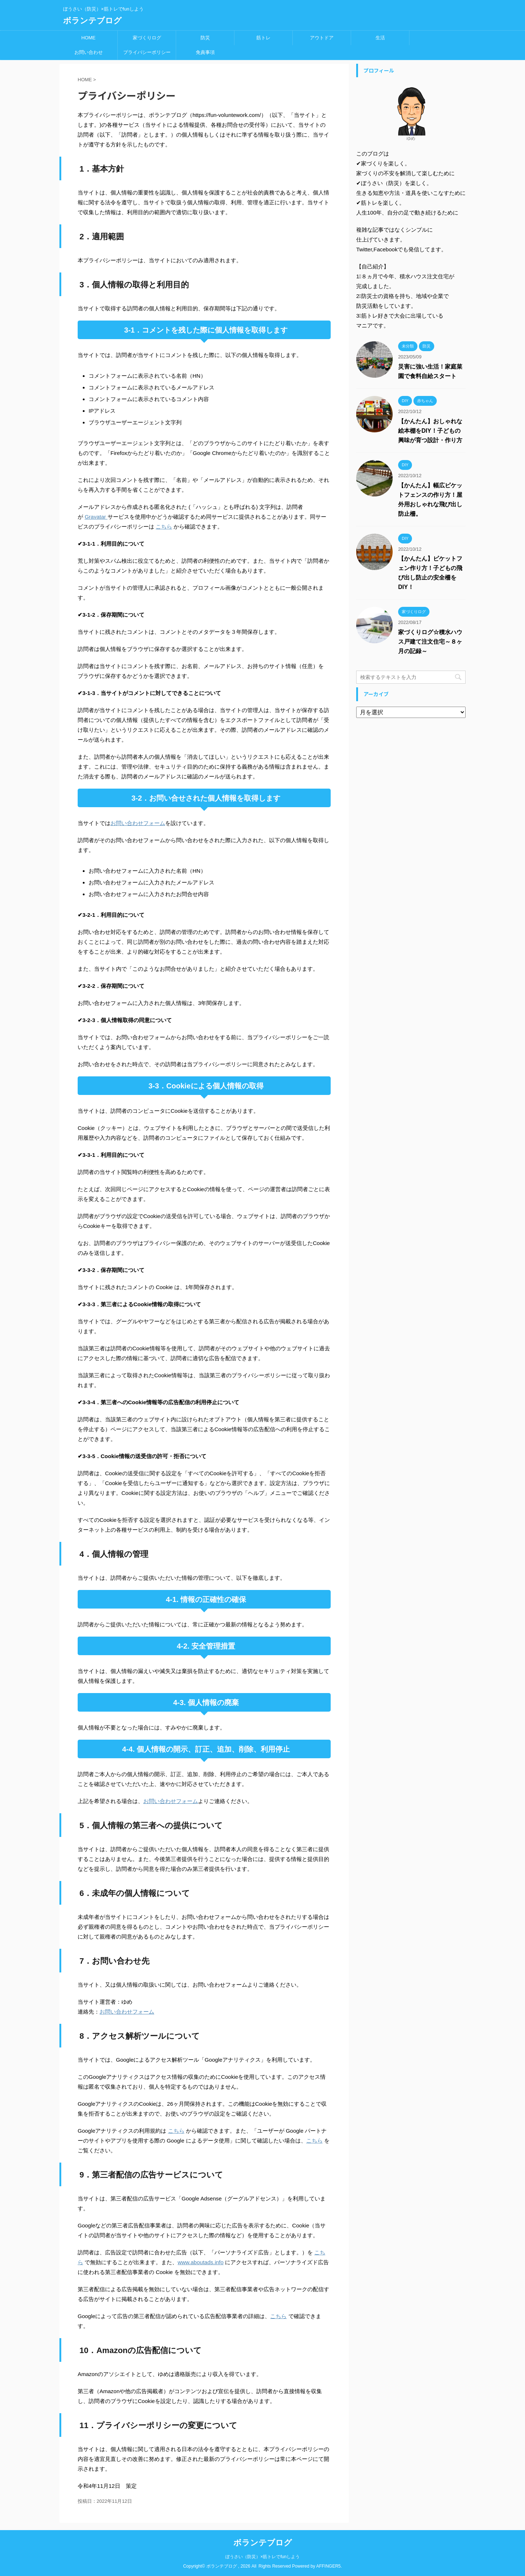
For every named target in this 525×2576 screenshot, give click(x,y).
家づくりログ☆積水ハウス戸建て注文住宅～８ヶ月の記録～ (430, 641)
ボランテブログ (92, 20)
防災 (205, 37)
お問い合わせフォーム (137, 823)
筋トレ (263, 37)
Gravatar (96, 517)
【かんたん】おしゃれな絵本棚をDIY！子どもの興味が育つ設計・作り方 (430, 430)
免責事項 (205, 52)
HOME (88, 37)
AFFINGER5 (328, 2566)
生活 (380, 37)
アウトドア (322, 37)
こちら (164, 526)
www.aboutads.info (200, 2262)
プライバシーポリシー (147, 52)
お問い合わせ (88, 52)
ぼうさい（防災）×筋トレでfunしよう (262, 2556)
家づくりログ (147, 37)
